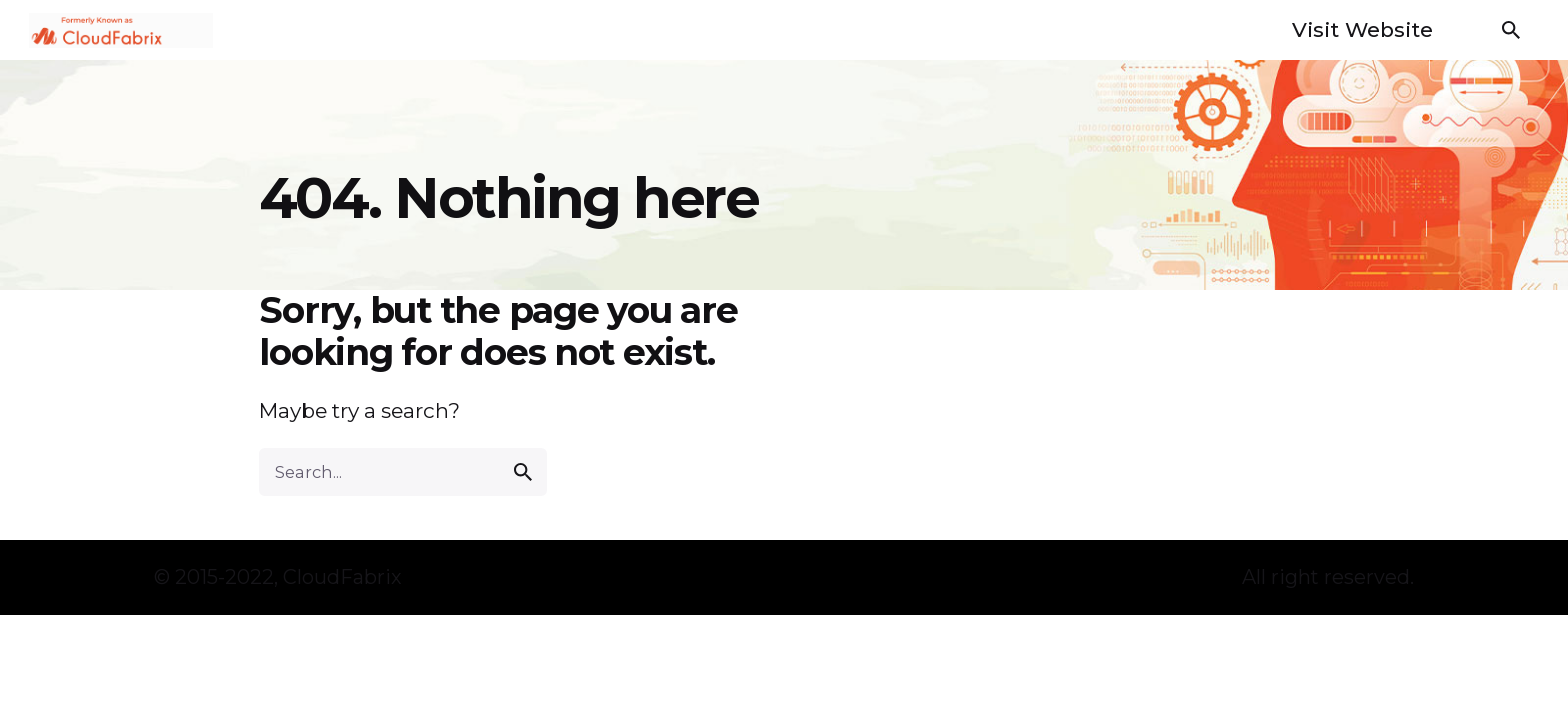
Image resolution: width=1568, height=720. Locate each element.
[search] (523, 472)
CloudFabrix (342, 577)
